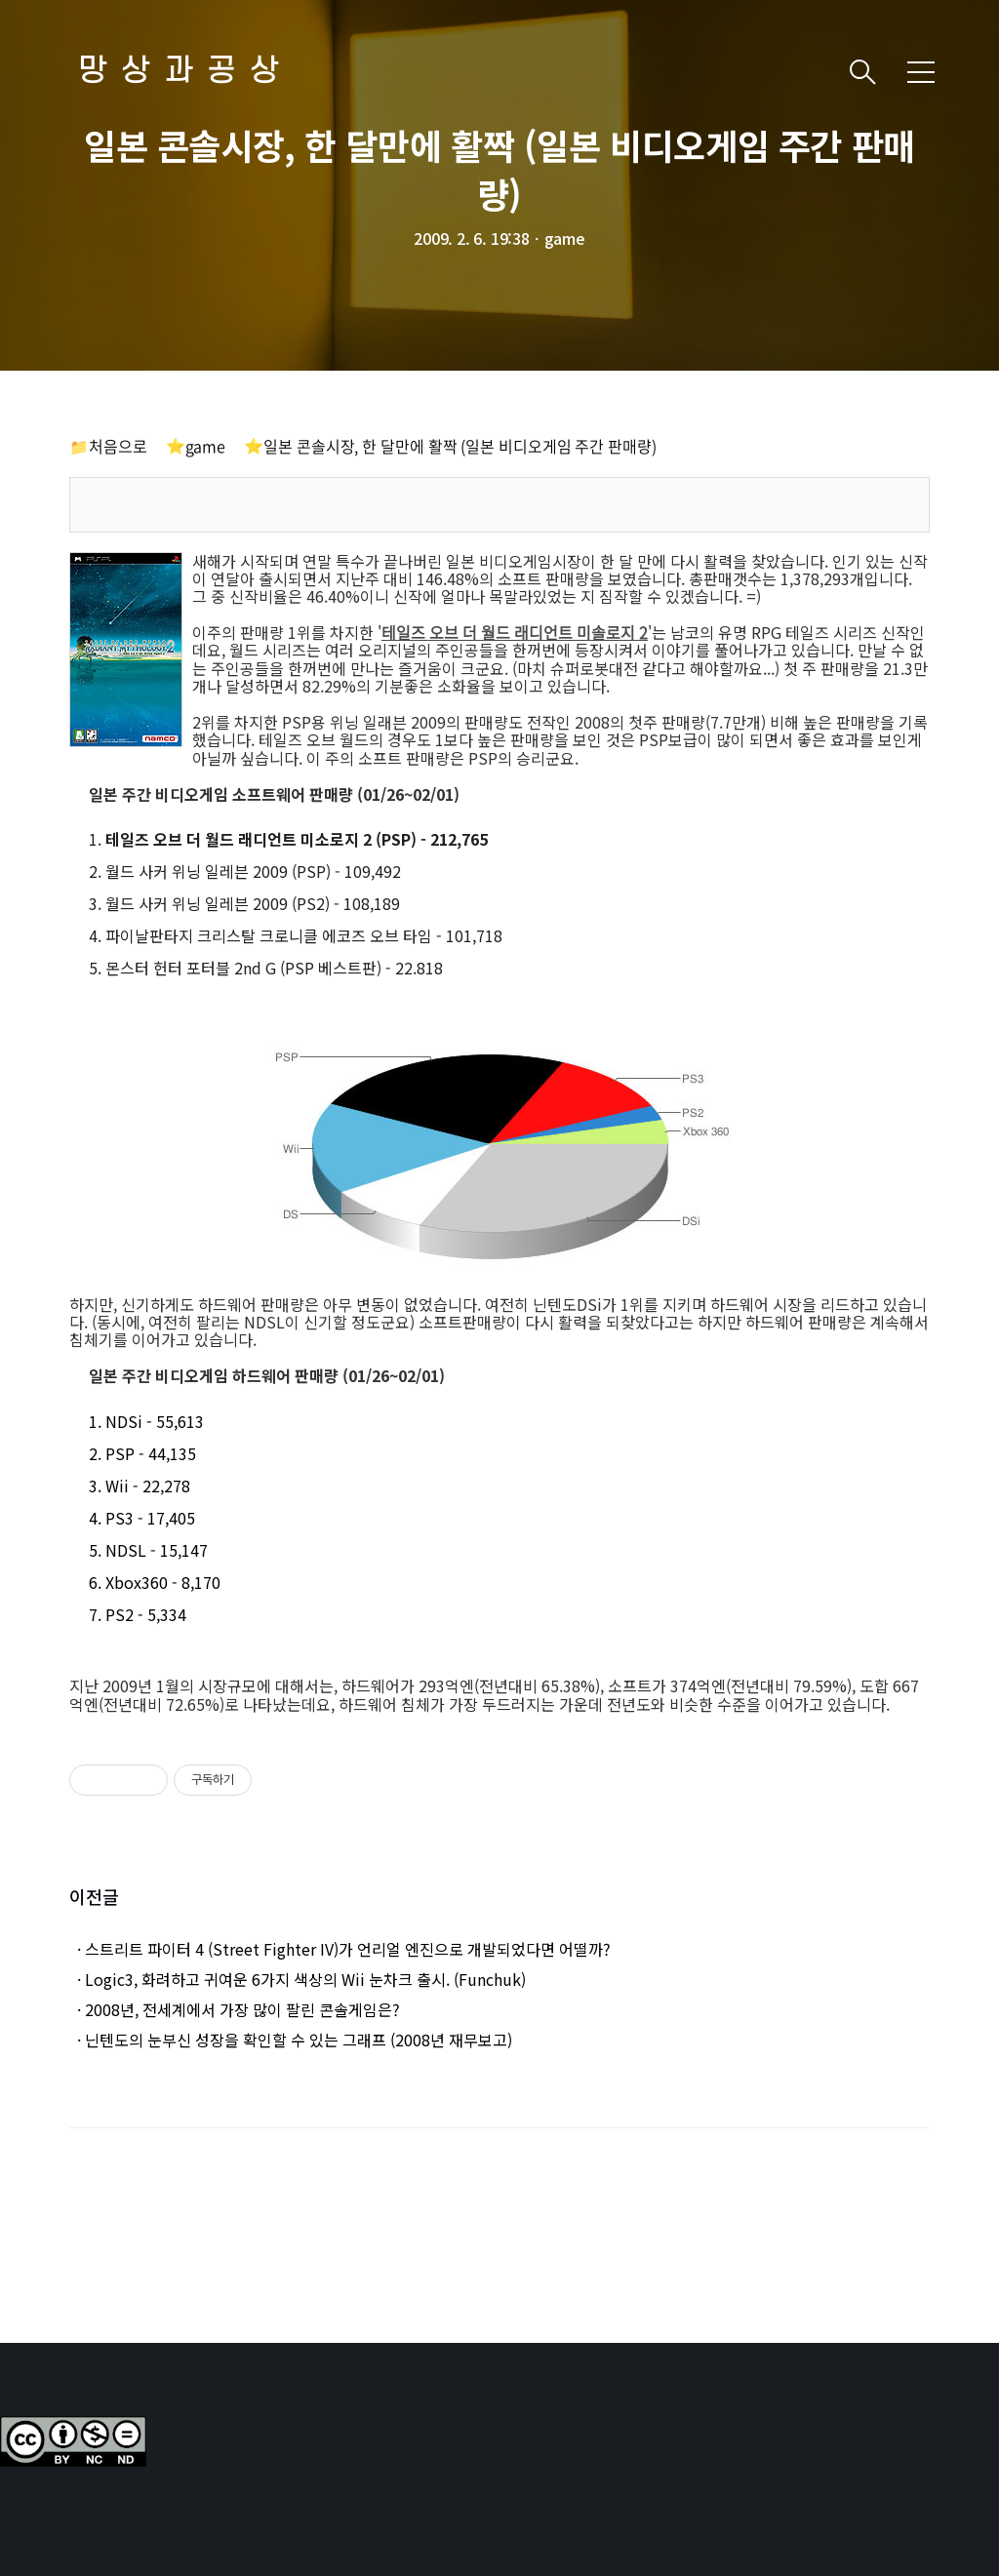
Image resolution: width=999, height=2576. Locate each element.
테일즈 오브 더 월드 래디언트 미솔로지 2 (514, 632)
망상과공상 (185, 72)
